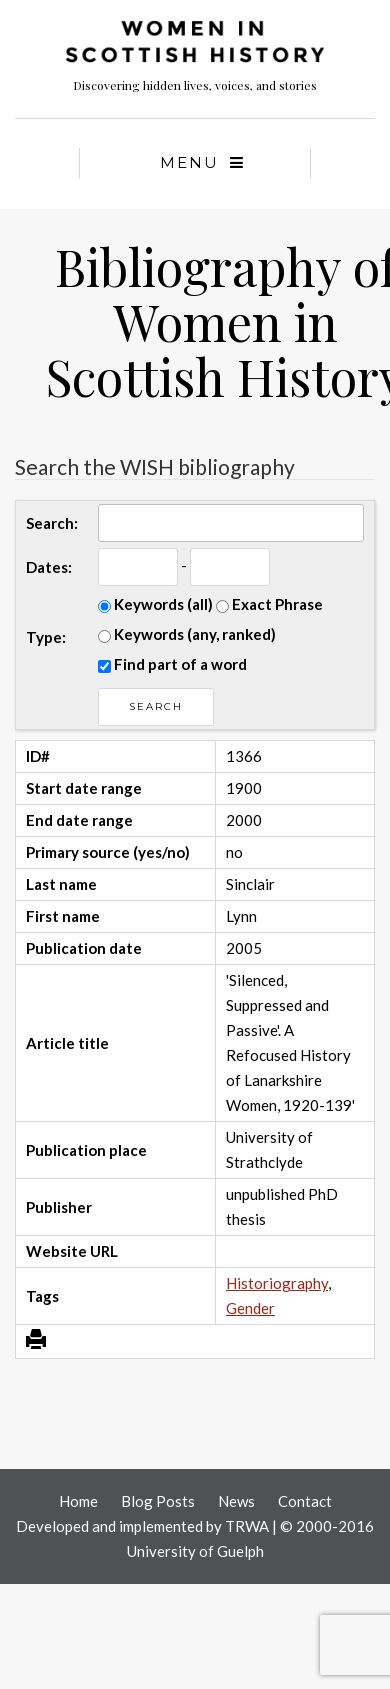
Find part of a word (172, 664)
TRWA (247, 1526)
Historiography (277, 1283)
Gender (250, 1308)
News (236, 1501)
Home (78, 1501)
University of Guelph (195, 1551)
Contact (305, 1501)
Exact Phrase (269, 604)
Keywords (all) (155, 604)
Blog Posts (158, 1501)
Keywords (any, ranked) (187, 634)
